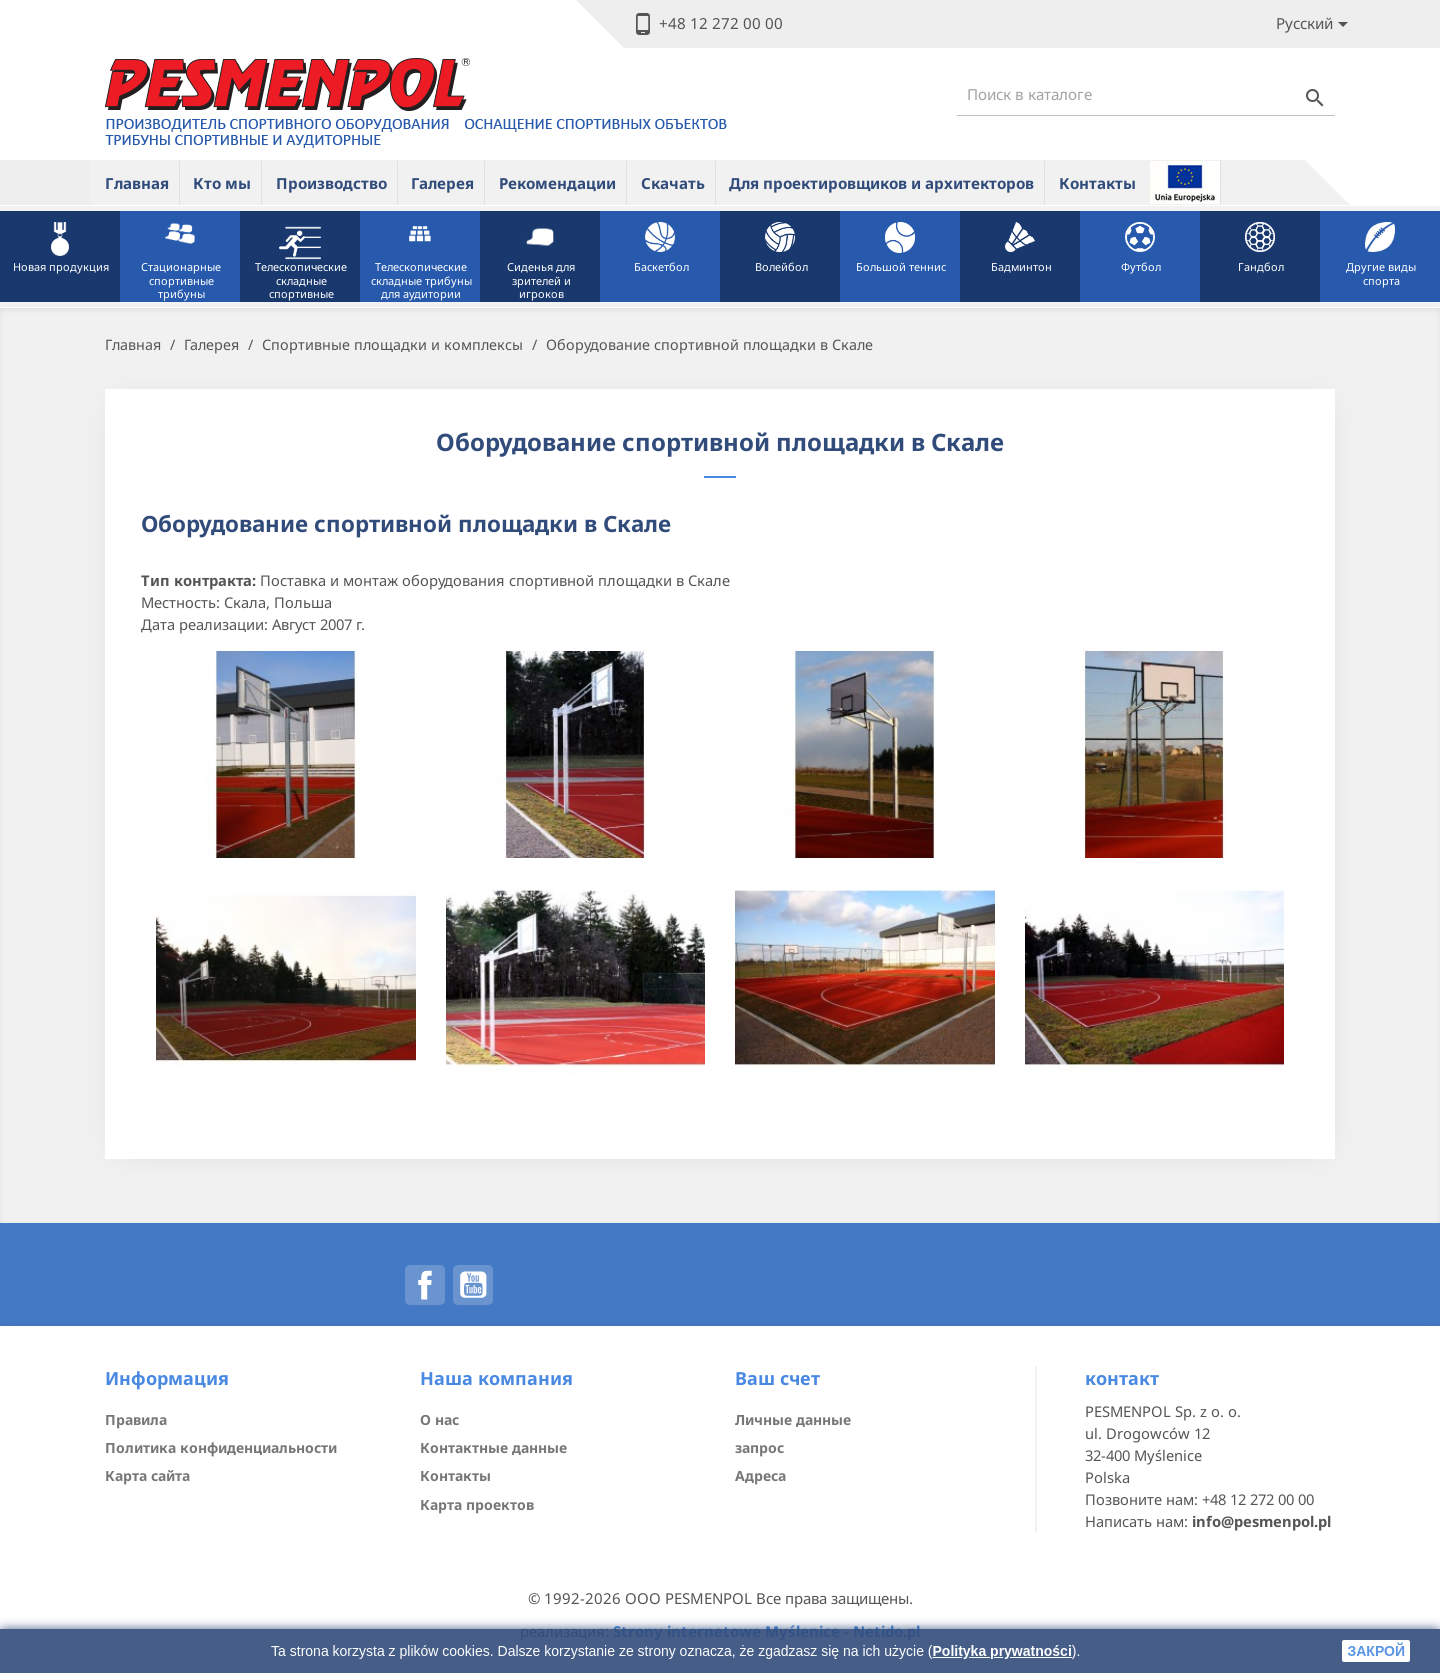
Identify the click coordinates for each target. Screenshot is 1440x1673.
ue (1185, 182)
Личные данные (793, 1419)
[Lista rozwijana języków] (1315, 24)
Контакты (1097, 183)
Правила (136, 1419)
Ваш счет (777, 1378)
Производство (331, 183)
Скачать (673, 183)
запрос (759, 1447)
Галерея (442, 183)
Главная (137, 183)
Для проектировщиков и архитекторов (881, 183)
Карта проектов (477, 1504)
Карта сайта (147, 1475)
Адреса (760, 1475)
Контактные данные (493, 1447)
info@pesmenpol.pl (1261, 1521)
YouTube (473, 1285)
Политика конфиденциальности (221, 1447)
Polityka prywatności (1002, 1651)
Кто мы (222, 183)
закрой (1376, 1651)
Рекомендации (557, 183)
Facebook (425, 1285)
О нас (439, 1419)
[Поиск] (1146, 94)
